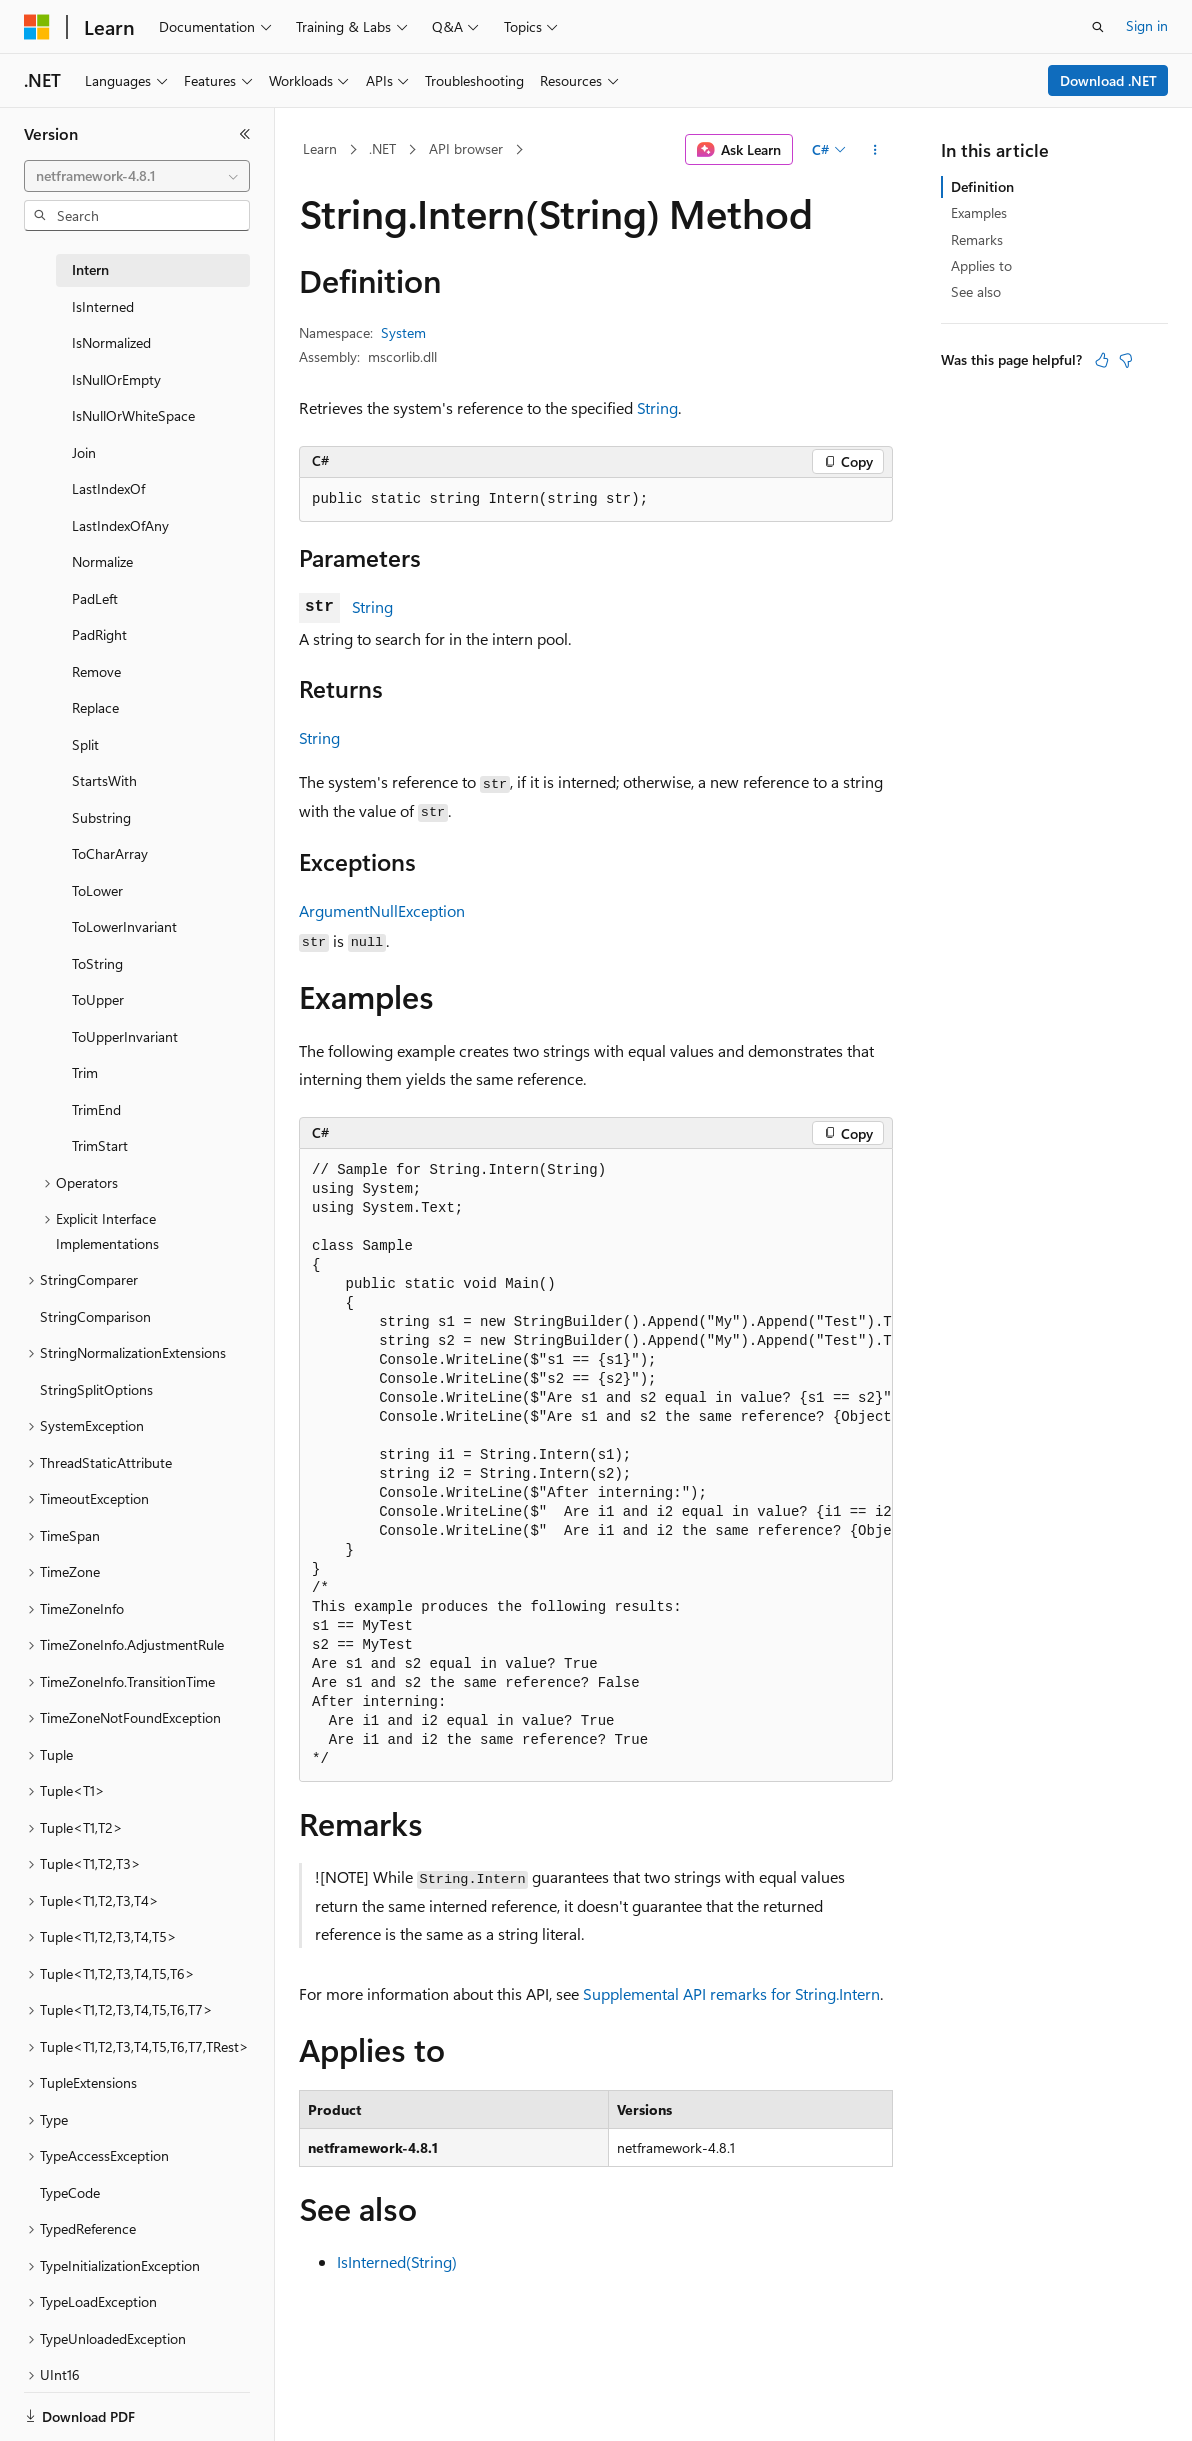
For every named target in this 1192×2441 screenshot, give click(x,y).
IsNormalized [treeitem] (111, 342)
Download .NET (1108, 80)
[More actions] (875, 150)
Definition (982, 186)
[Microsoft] (37, 27)
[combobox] (137, 176)
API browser (466, 148)
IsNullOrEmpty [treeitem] (116, 379)
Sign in (1147, 25)
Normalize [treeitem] (102, 561)
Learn (320, 148)
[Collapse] (245, 134)
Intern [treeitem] (90, 269)
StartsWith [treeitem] (104, 780)
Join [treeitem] (84, 452)
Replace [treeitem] (95, 707)
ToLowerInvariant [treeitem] (124, 926)
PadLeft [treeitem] (95, 598)
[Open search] (1098, 27)
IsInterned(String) (397, 2261)
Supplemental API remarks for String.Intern (731, 1993)
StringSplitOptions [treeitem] (96, 1389)
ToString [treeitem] (97, 963)
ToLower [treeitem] (97, 890)
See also (976, 291)
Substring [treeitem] (101, 817)
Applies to (981, 265)
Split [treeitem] (85, 744)
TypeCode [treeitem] (70, 2192)
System (403, 332)
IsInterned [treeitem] (103, 306)
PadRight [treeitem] (99, 634)
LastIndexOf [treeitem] (108, 488)
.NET (382, 148)
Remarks (977, 239)
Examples (979, 212)
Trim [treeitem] (85, 1072)
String (657, 407)
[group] (596, 1465)
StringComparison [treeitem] (95, 1316)
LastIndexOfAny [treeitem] (120, 525)
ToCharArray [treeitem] (110, 853)
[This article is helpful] (1102, 360)
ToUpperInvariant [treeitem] (125, 1036)
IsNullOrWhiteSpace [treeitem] (133, 415)
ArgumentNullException (382, 910)
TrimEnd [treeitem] (96, 1109)
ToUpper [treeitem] (98, 999)
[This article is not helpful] (1126, 360)
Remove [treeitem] (96, 671)
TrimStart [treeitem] (100, 1145)
